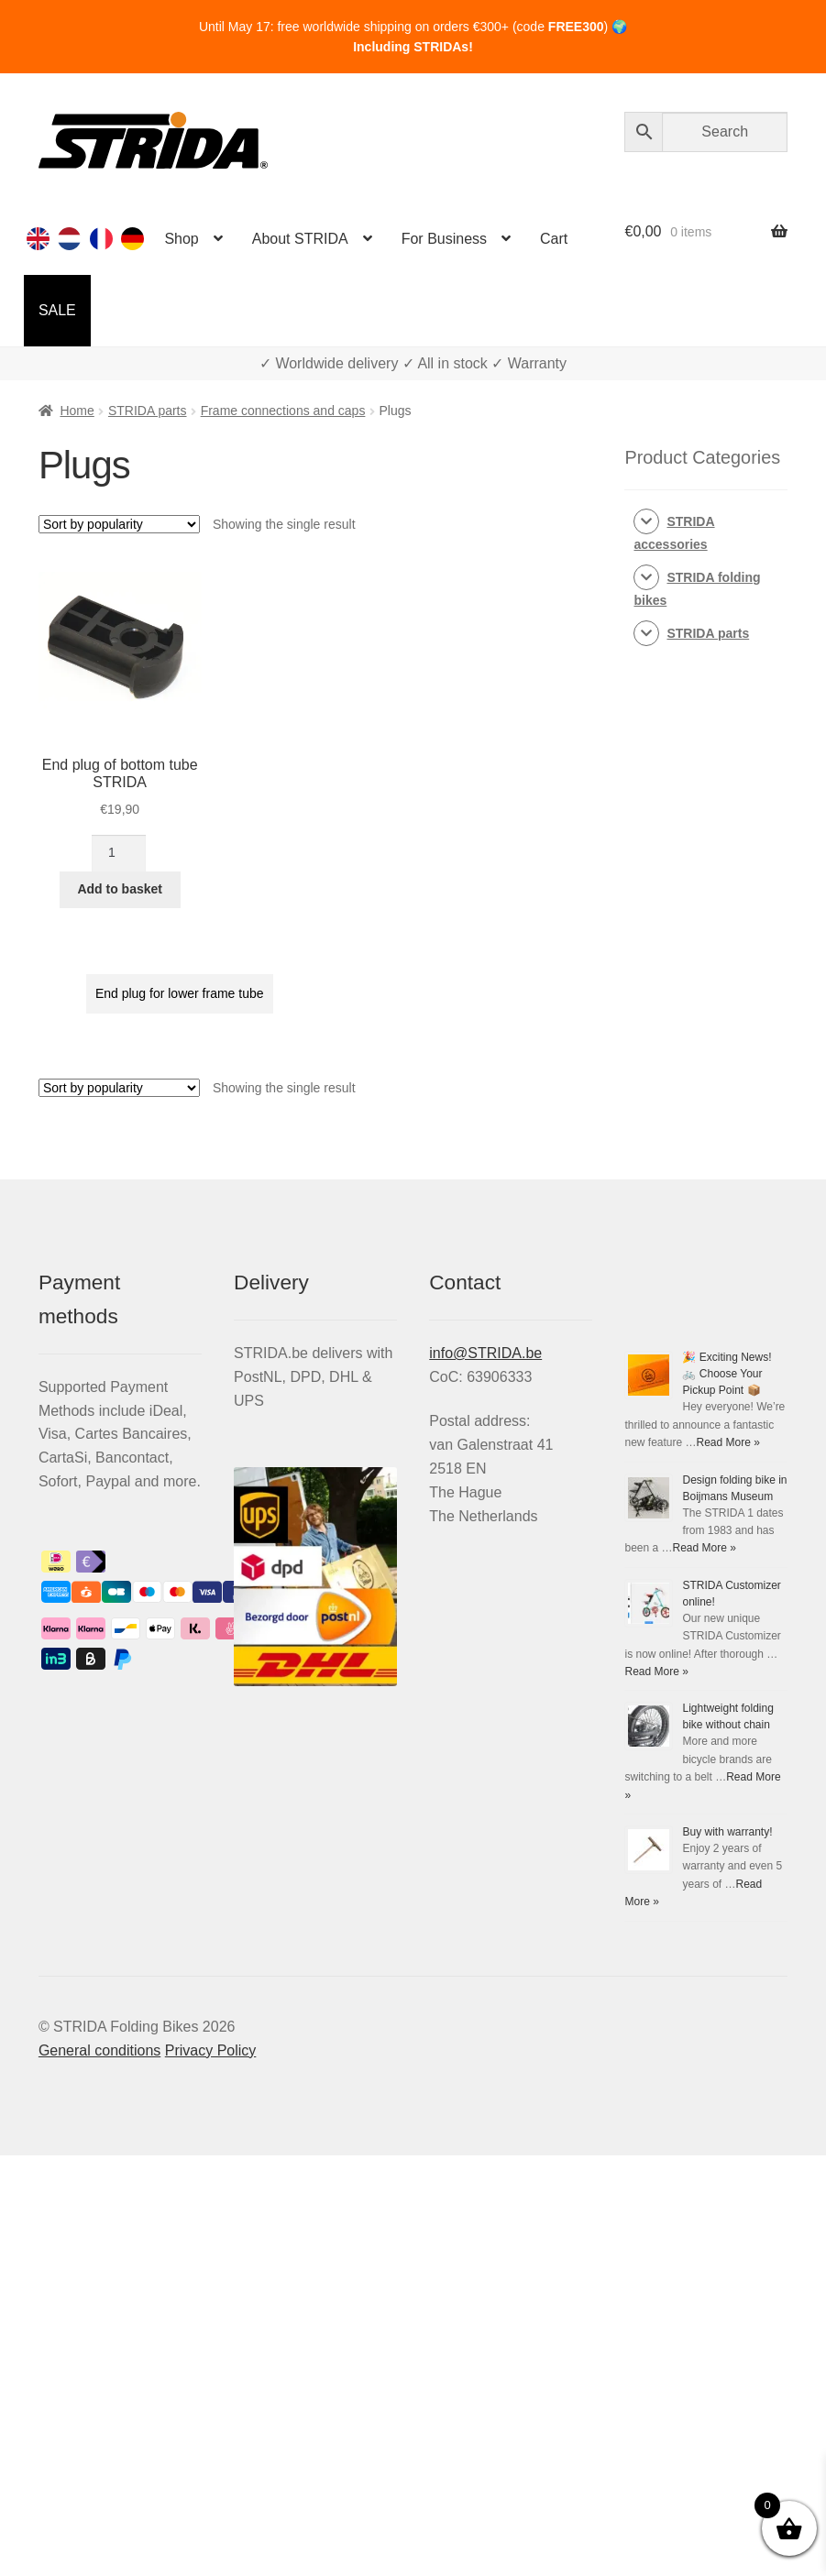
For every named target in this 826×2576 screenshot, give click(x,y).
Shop (181, 239)
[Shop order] (119, 524)
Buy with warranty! (727, 1831)
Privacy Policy (211, 2050)
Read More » (728, 1442)
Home (77, 410)
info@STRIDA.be (485, 1353)
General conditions (99, 2050)
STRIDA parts (147, 410)
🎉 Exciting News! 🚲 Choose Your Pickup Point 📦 (726, 1374)
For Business (444, 239)
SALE (57, 310)
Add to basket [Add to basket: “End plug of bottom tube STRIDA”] (119, 889)
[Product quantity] (119, 853)
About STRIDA (300, 239)
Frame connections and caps (283, 410)
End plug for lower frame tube (179, 993)
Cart (553, 239)
